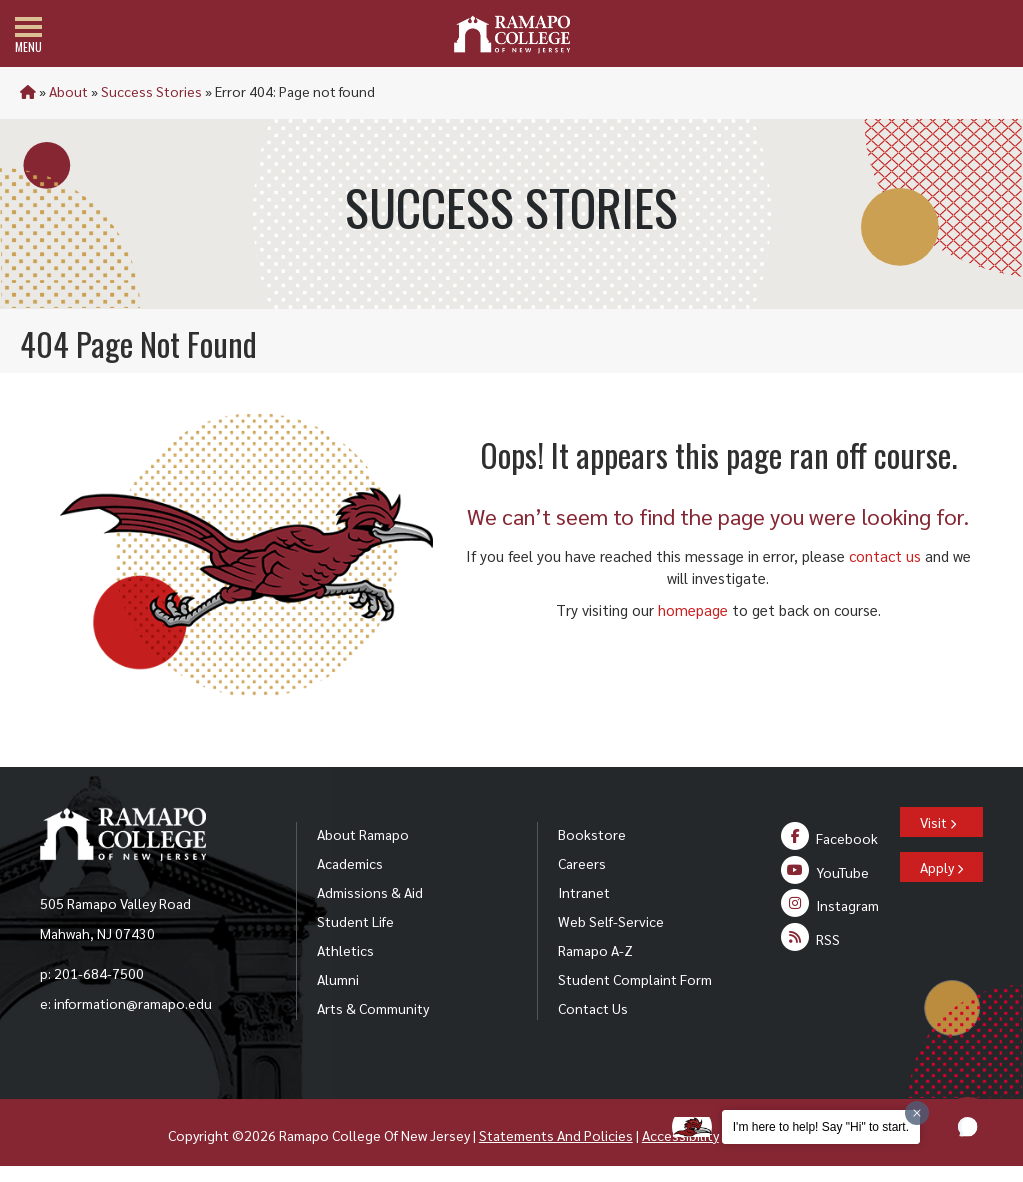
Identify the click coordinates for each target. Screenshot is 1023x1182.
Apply (941, 867)
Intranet (584, 892)
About (68, 91)
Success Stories (151, 91)
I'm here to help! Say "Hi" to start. (821, 1127)
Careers (582, 863)
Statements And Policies (556, 1135)
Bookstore (592, 834)
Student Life (355, 921)
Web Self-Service (611, 921)
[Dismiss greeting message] (917, 1113)
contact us (885, 555)
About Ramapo (363, 834)
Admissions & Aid (370, 892)
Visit (938, 822)
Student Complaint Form (635, 979)
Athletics (345, 950)
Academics (350, 863)
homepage (693, 609)
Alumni (338, 979)
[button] (968, 1127)
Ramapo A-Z (595, 950)
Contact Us (593, 1008)
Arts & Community (373, 1008)
